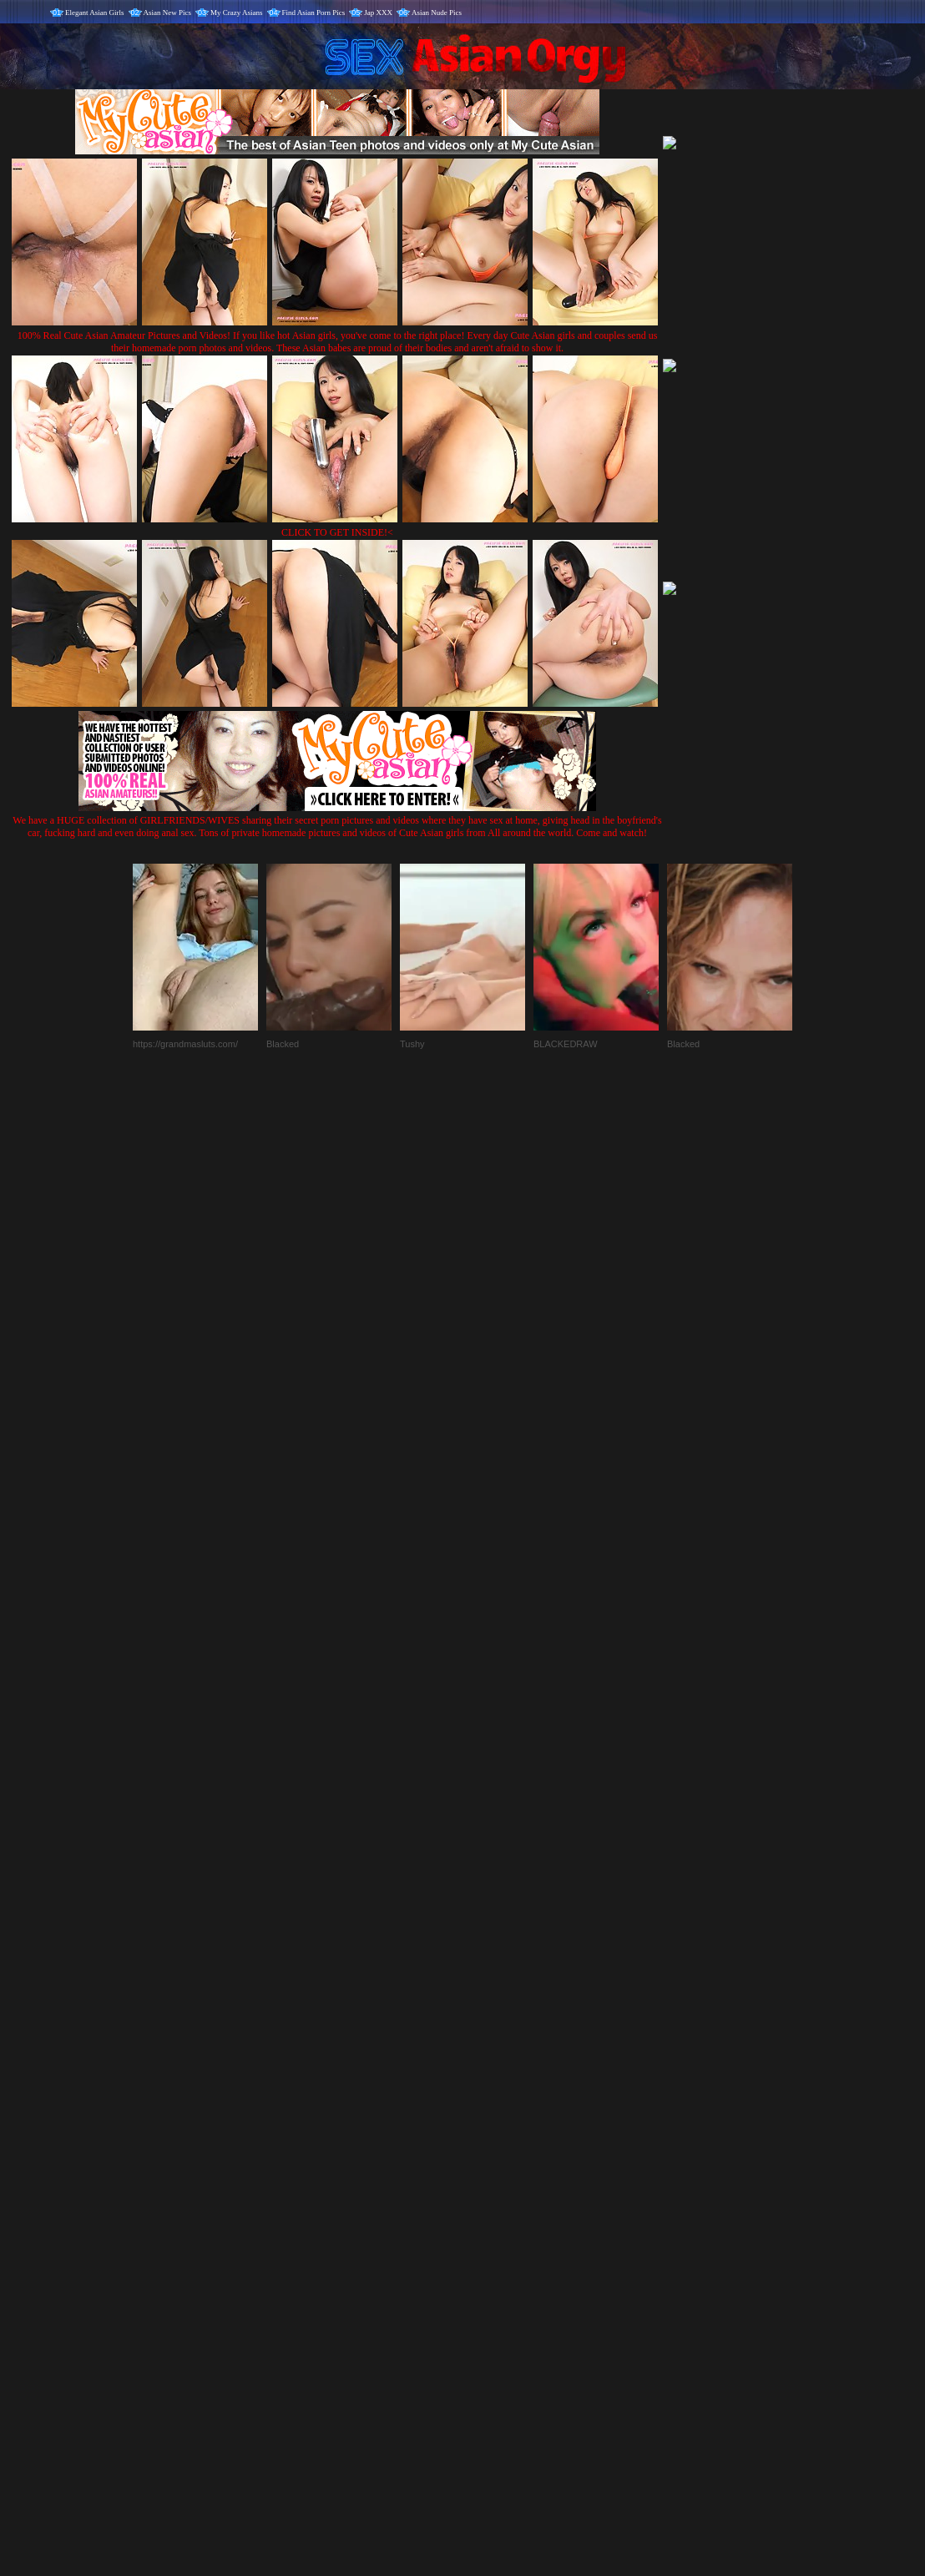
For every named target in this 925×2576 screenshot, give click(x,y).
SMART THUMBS (492, 2227)
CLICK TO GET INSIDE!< (337, 532)
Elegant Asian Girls (94, 12)
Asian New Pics (168, 12)
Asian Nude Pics (437, 12)
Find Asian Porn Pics (314, 12)
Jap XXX (378, 12)
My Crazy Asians (236, 12)
